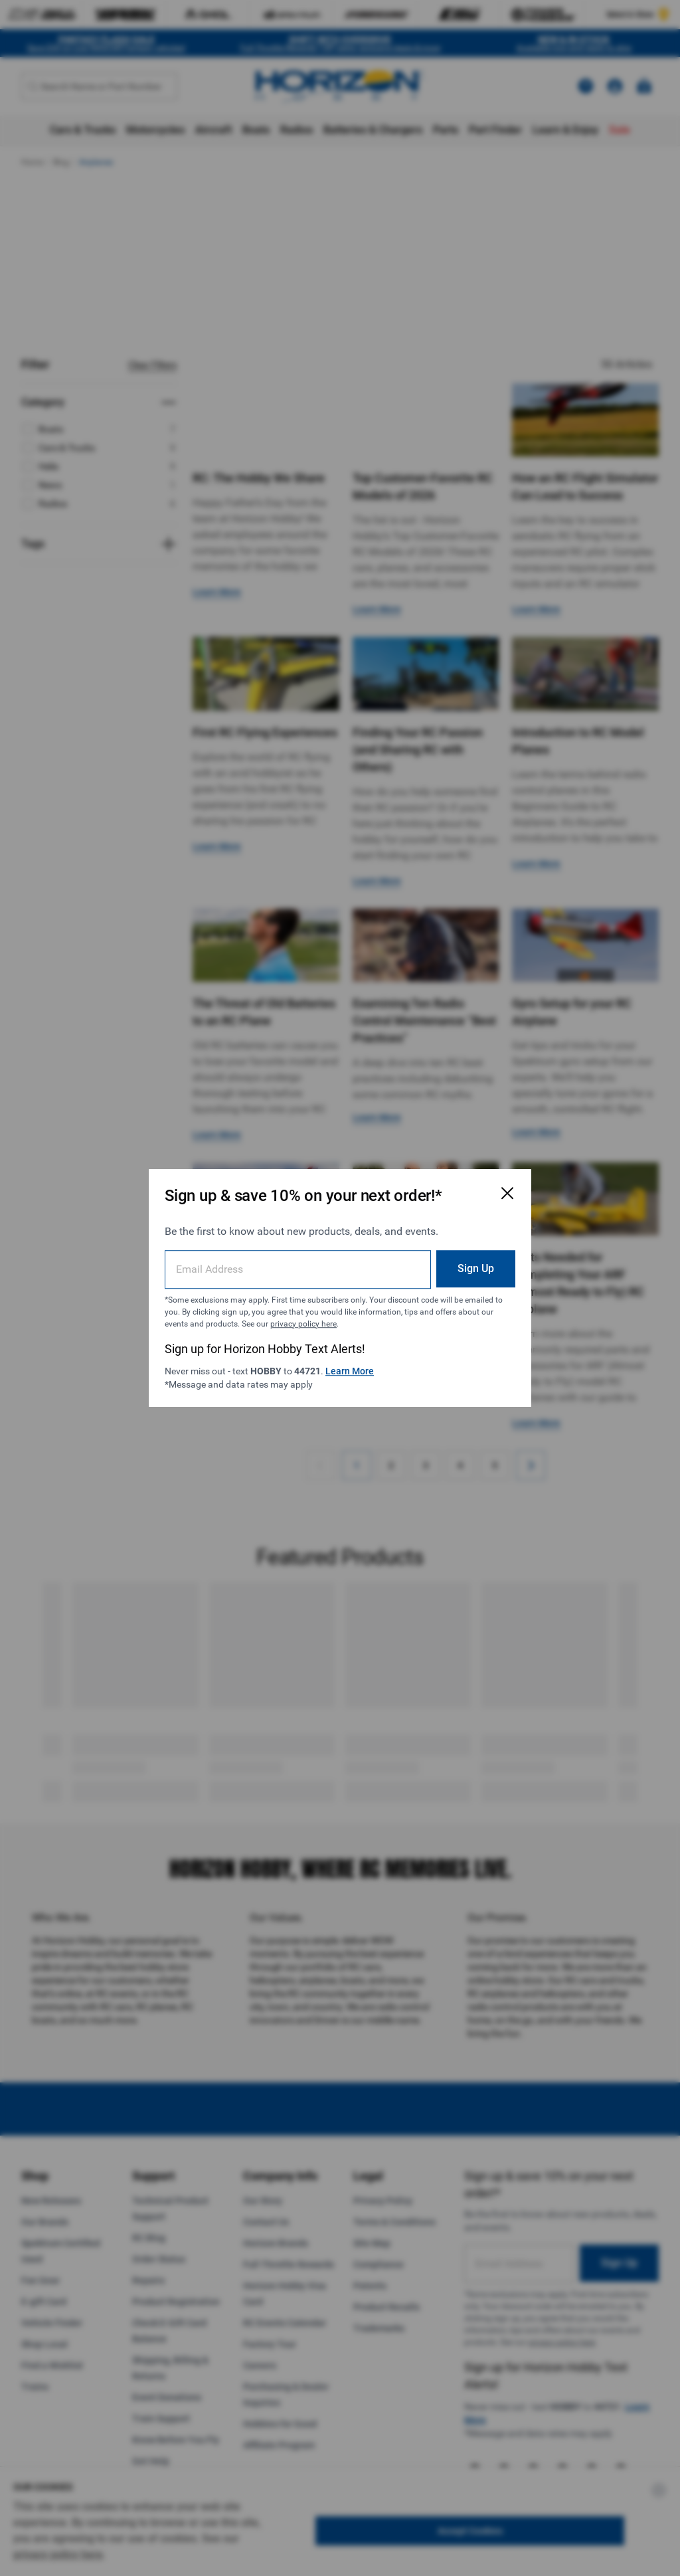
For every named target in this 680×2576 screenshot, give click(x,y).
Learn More (349, 1371)
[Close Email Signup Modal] (507, 1193)
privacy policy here (303, 1324)
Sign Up (476, 1268)
